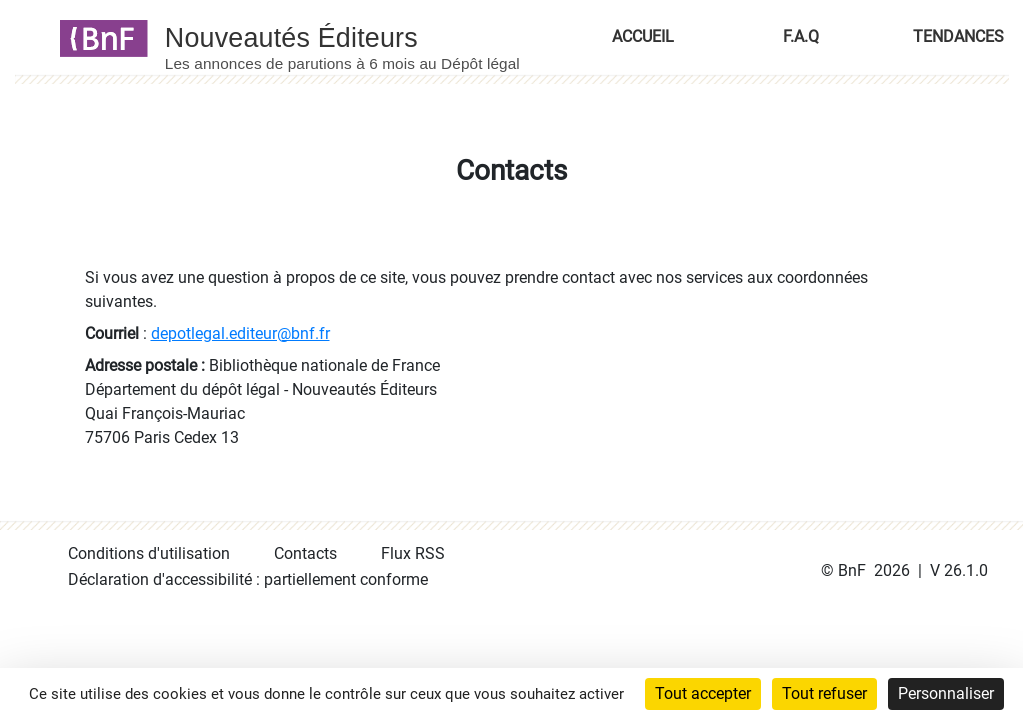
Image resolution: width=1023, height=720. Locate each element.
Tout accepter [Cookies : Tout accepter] (703, 693)
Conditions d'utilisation (149, 553)
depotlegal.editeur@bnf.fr (240, 333)
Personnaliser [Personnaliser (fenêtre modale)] (946, 693)
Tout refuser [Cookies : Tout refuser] (824, 693)
